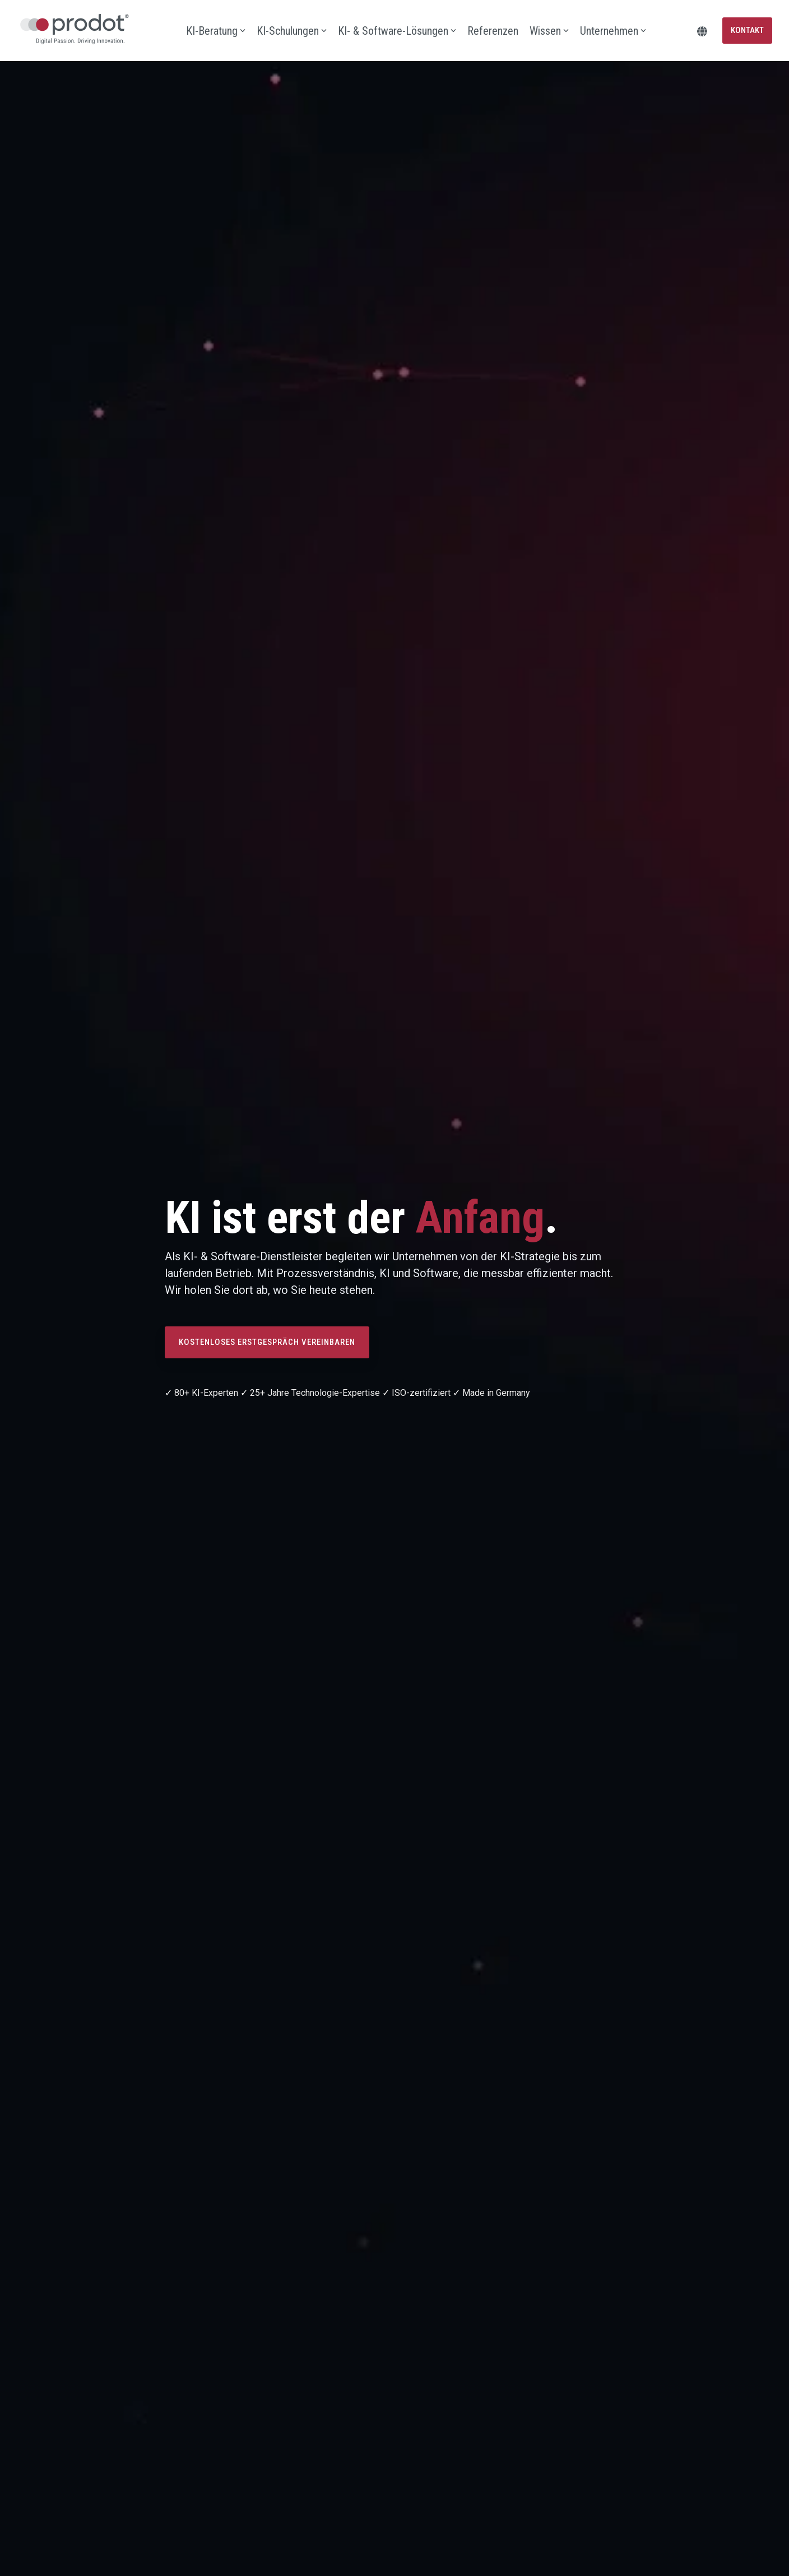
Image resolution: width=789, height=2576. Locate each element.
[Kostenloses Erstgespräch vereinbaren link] (267, 1342)
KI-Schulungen (292, 31)
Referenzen (492, 31)
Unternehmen (613, 31)
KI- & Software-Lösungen (397, 31)
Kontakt (747, 30)
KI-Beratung (215, 31)
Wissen (549, 31)
